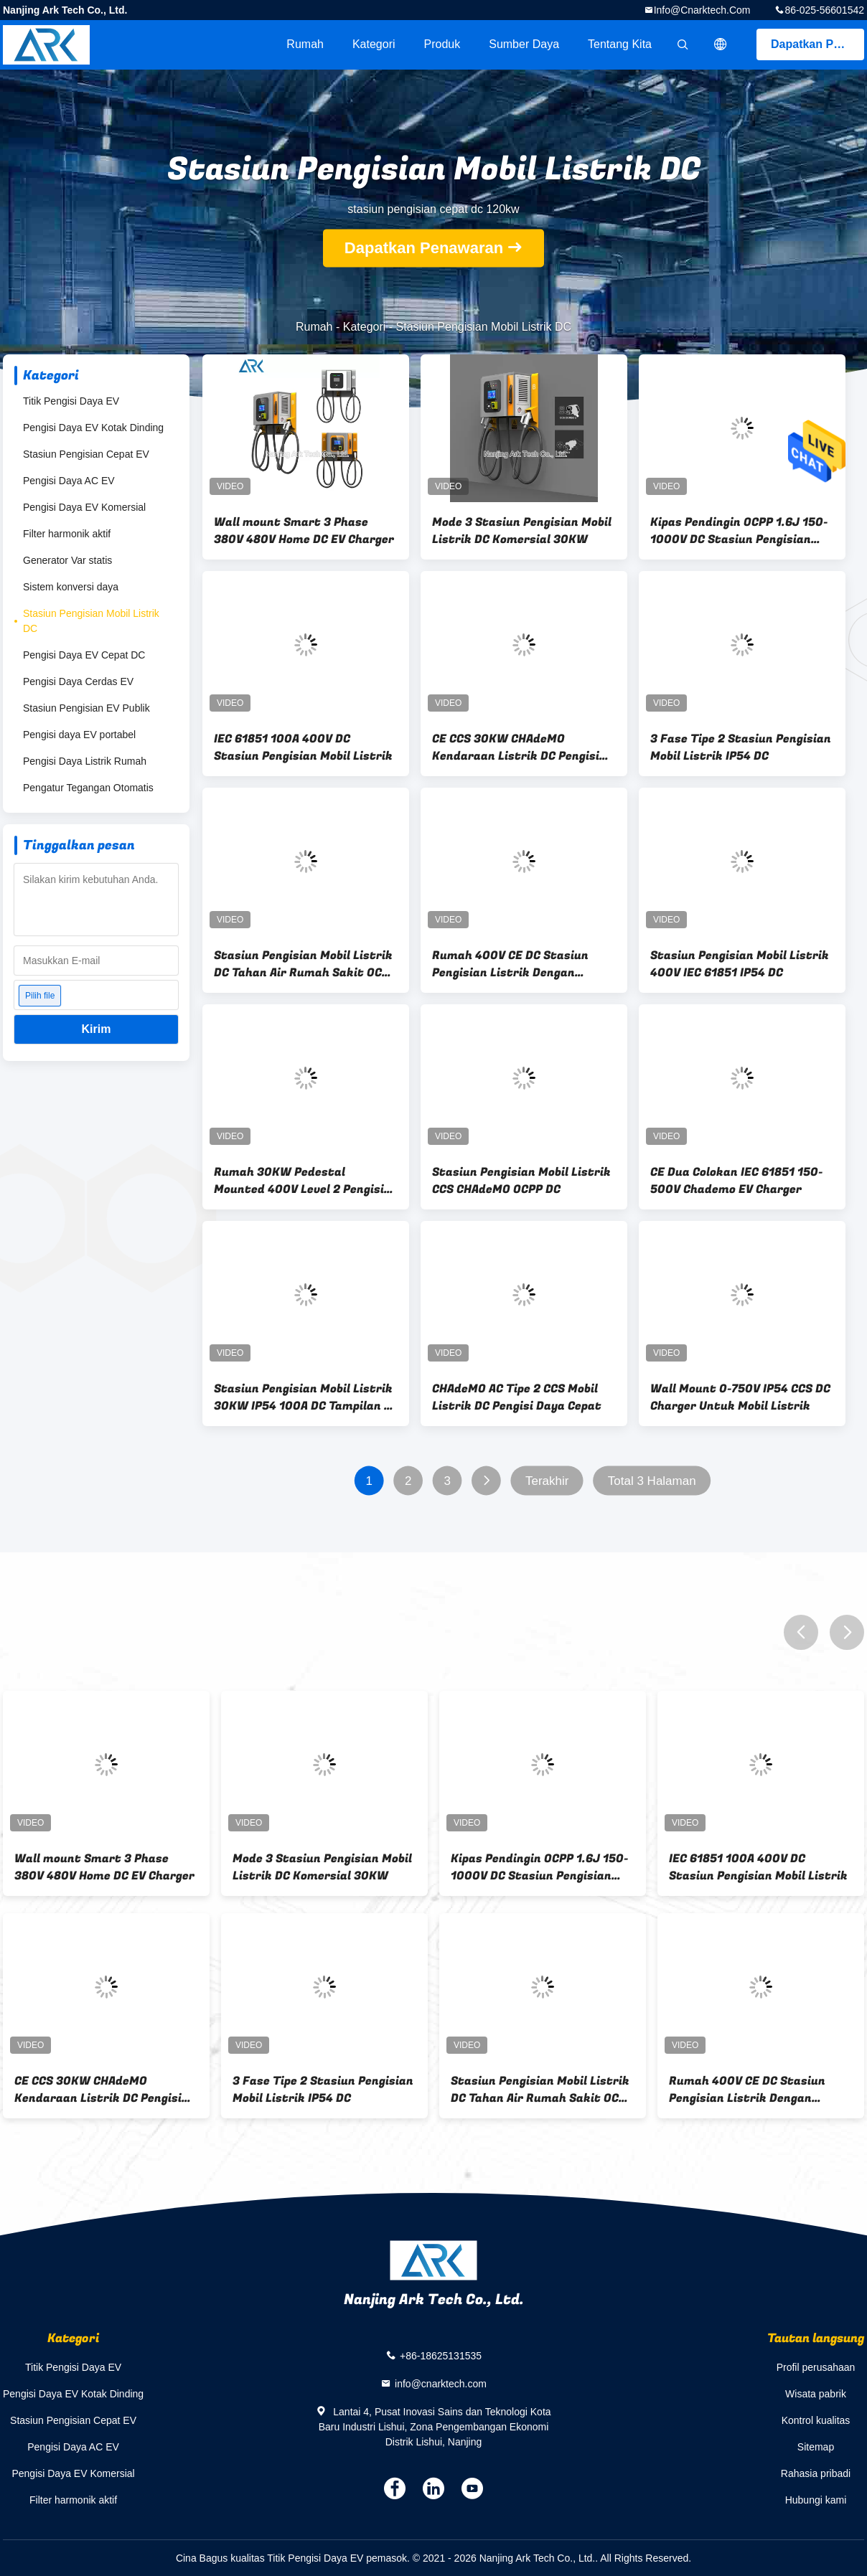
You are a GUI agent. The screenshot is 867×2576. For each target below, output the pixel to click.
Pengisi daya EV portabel (79, 734)
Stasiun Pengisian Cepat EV (86, 454)
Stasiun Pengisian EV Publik (86, 708)
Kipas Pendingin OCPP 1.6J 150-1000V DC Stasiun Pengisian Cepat (739, 531)
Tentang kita (620, 44)
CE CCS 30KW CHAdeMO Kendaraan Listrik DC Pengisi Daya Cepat (515, 747)
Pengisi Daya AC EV (69, 480)
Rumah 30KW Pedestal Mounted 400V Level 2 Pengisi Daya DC (299, 1181)
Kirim (96, 1029)
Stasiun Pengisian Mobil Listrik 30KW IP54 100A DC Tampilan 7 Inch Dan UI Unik (303, 1397)
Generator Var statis (67, 560)
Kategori (373, 44)
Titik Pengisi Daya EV (71, 401)
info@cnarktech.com (702, 10)
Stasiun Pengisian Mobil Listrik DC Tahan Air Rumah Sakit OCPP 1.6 (305, 964)
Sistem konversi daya (70, 587)
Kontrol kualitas (816, 2420)
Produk (442, 44)
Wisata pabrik (815, 2394)
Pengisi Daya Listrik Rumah (84, 761)
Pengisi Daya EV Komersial (84, 507)
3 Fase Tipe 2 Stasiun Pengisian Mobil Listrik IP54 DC (740, 747)
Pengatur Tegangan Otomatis (88, 787)
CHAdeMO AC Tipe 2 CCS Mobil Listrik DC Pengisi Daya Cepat (516, 1397)
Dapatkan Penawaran (817, 44)
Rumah (305, 44)
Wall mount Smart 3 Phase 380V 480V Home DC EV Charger (304, 531)
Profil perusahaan (816, 2367)
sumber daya (524, 44)
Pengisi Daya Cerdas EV (78, 681)
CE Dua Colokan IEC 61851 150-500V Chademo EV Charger (736, 1181)
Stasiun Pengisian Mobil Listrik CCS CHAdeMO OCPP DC (521, 1181)
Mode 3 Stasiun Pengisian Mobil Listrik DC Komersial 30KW (521, 531)
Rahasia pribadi (815, 2473)
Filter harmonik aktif (67, 533)
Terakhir (546, 1481)
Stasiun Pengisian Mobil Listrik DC (91, 621)
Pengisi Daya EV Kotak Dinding (93, 427)
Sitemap (815, 2447)
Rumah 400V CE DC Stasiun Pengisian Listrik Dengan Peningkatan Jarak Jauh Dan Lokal (515, 964)
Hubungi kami (816, 2500)
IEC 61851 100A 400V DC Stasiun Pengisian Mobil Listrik (303, 747)
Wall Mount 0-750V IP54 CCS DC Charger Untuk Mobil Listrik (740, 1397)
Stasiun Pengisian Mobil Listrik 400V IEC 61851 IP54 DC (739, 964)
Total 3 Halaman (652, 1481)
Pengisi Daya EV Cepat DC (84, 655)
